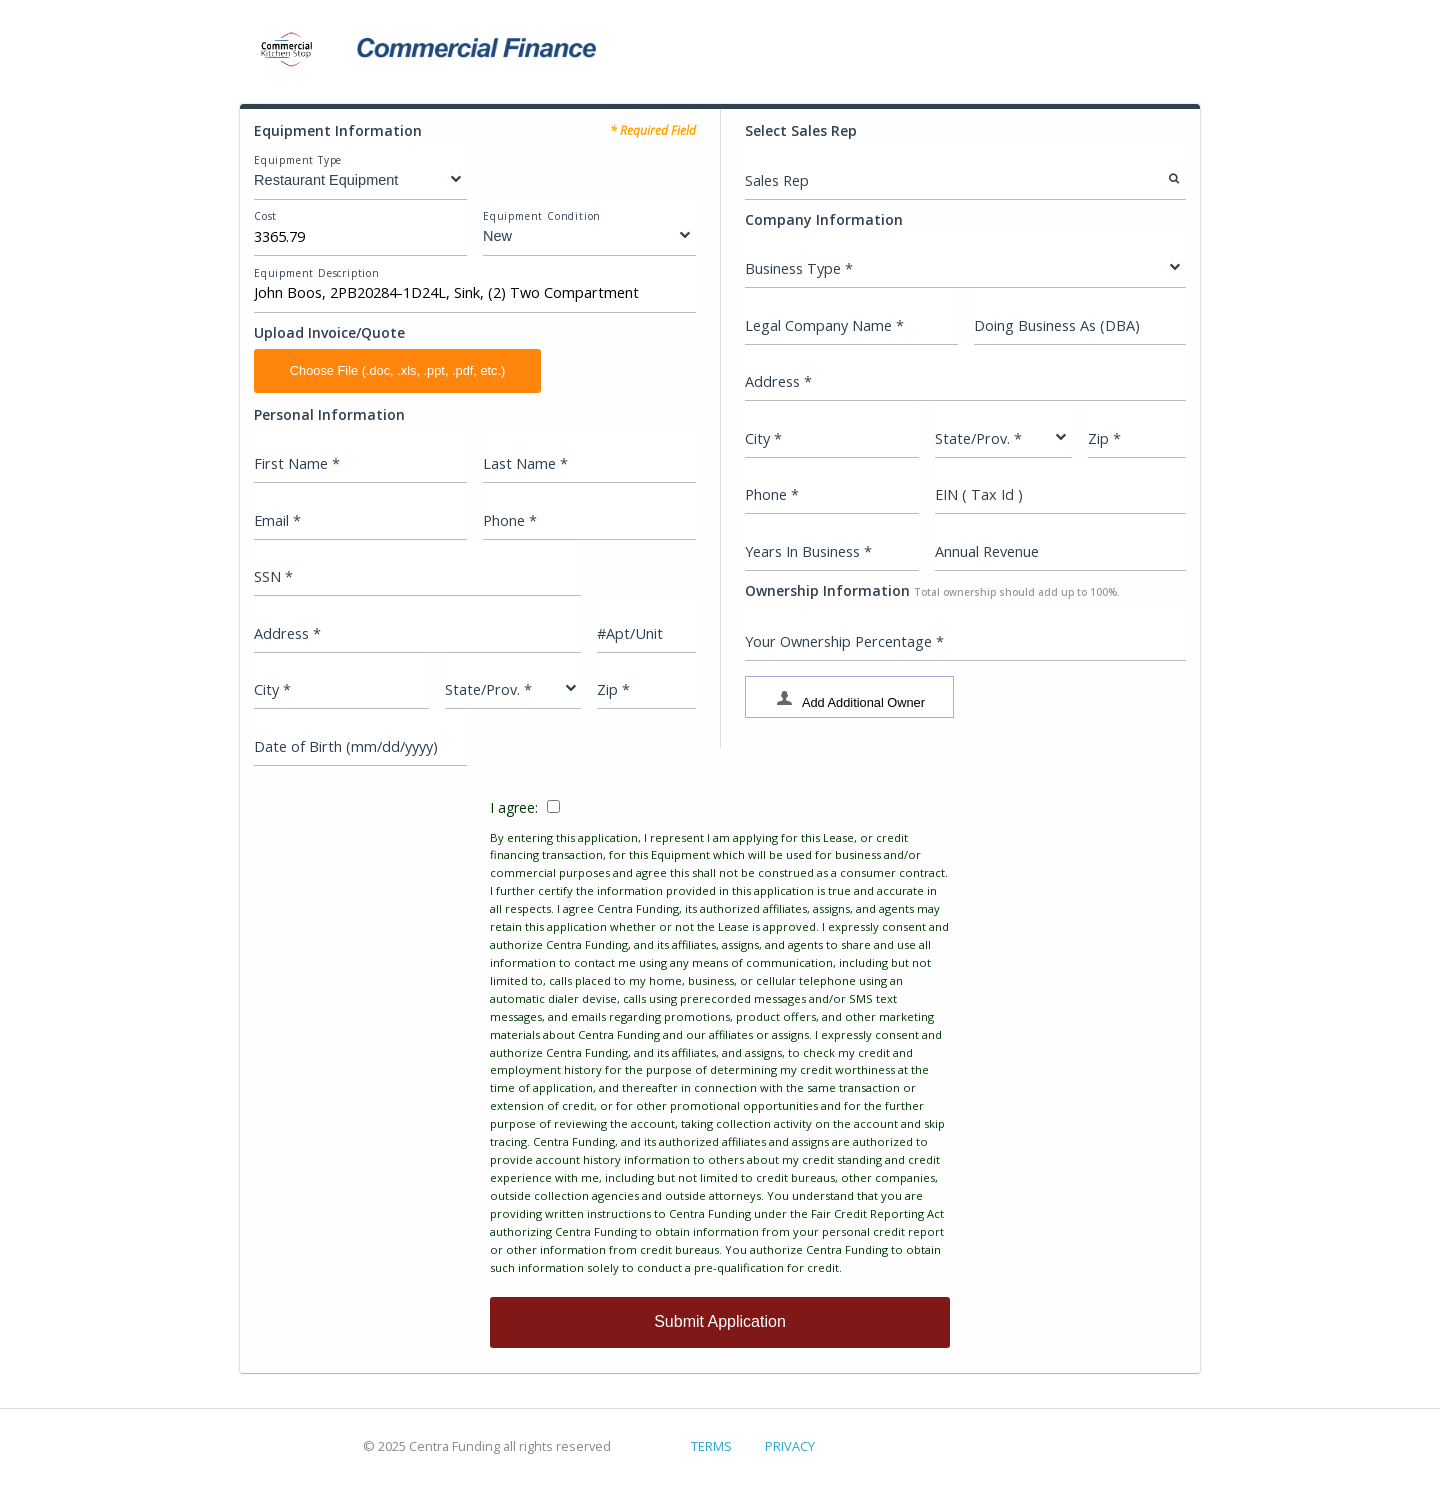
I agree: (720, 1037)
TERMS (711, 1446)
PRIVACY (790, 1446)
